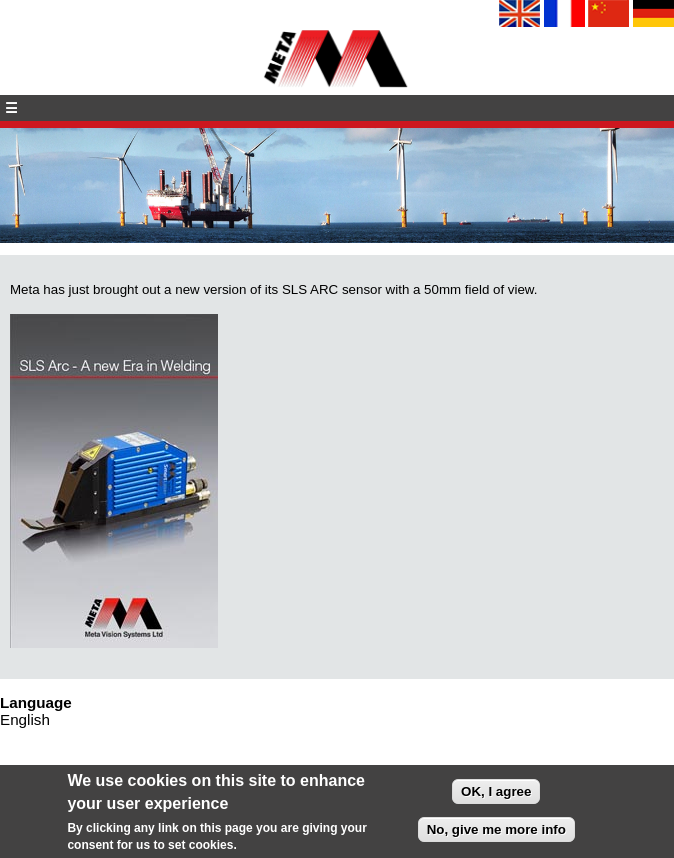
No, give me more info (496, 832)
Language (36, 702)
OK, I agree (496, 794)
